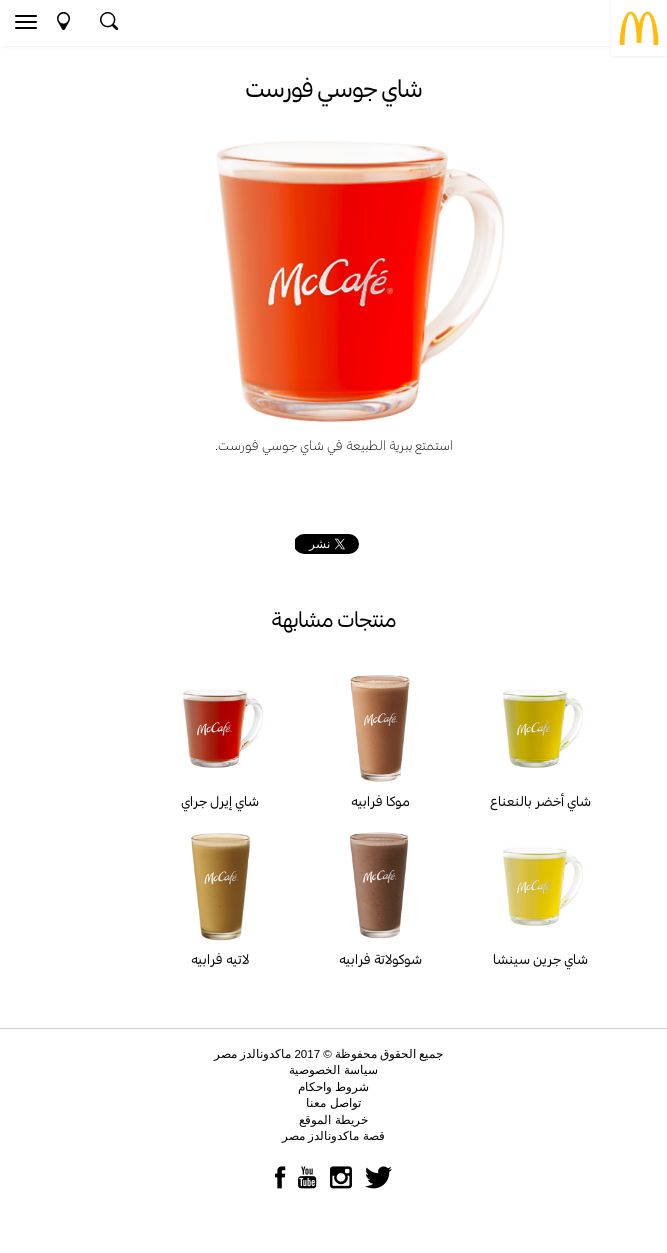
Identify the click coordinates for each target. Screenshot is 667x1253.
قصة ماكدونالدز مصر (333, 1136)
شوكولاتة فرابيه (380, 959)
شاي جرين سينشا (540, 959)
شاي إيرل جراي (220, 801)
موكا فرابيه (380, 801)
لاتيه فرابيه (220, 959)
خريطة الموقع (333, 1120)
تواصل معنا (333, 1103)
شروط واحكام (333, 1087)
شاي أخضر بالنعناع (540, 801)
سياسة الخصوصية (333, 1070)
